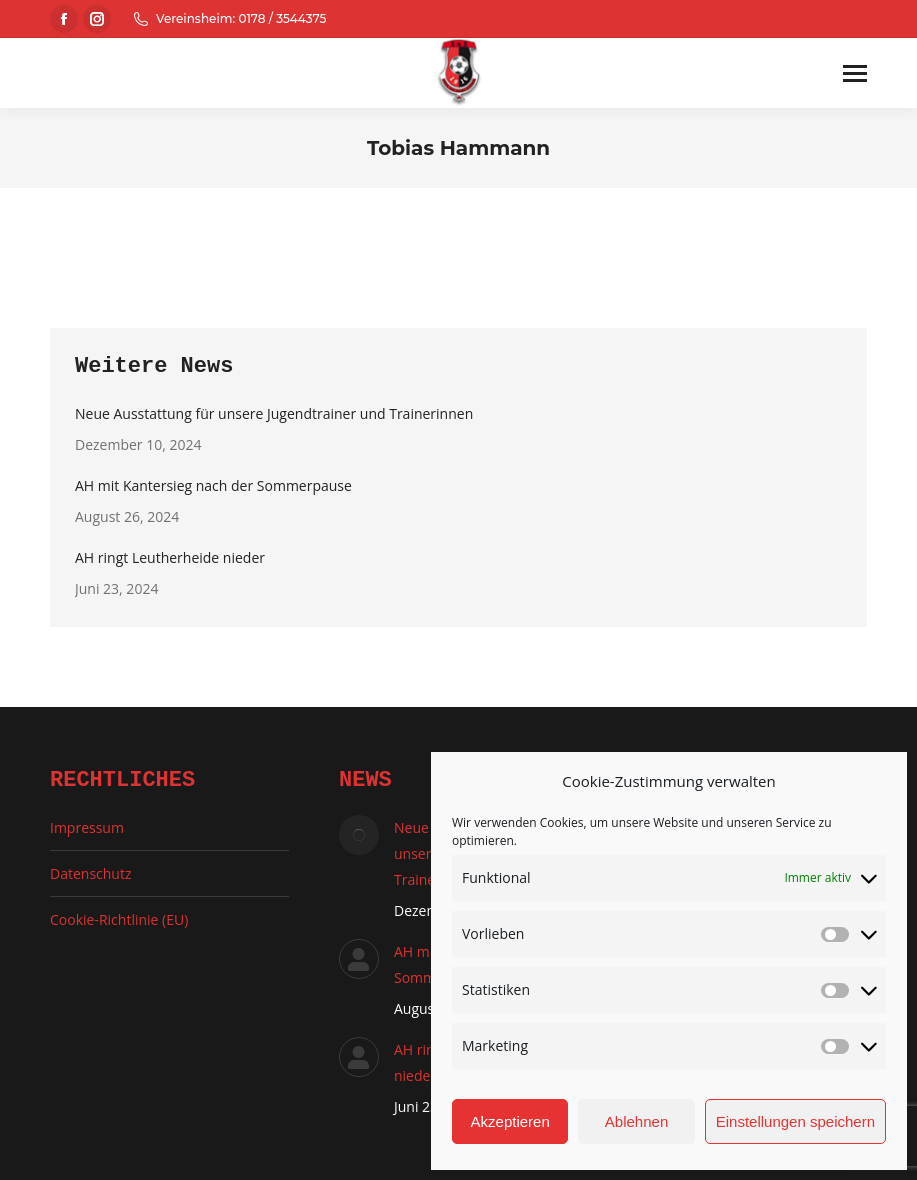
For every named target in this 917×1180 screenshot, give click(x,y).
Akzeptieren (510, 1121)
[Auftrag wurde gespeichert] (359, 835)
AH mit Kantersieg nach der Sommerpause (213, 485)
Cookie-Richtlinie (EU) (119, 919)
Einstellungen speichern (795, 1121)
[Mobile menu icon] (855, 73)
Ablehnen (636, 1121)
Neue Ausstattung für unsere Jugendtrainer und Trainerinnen (274, 413)
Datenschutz (90, 873)
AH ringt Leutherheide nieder (170, 557)
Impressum (87, 827)
